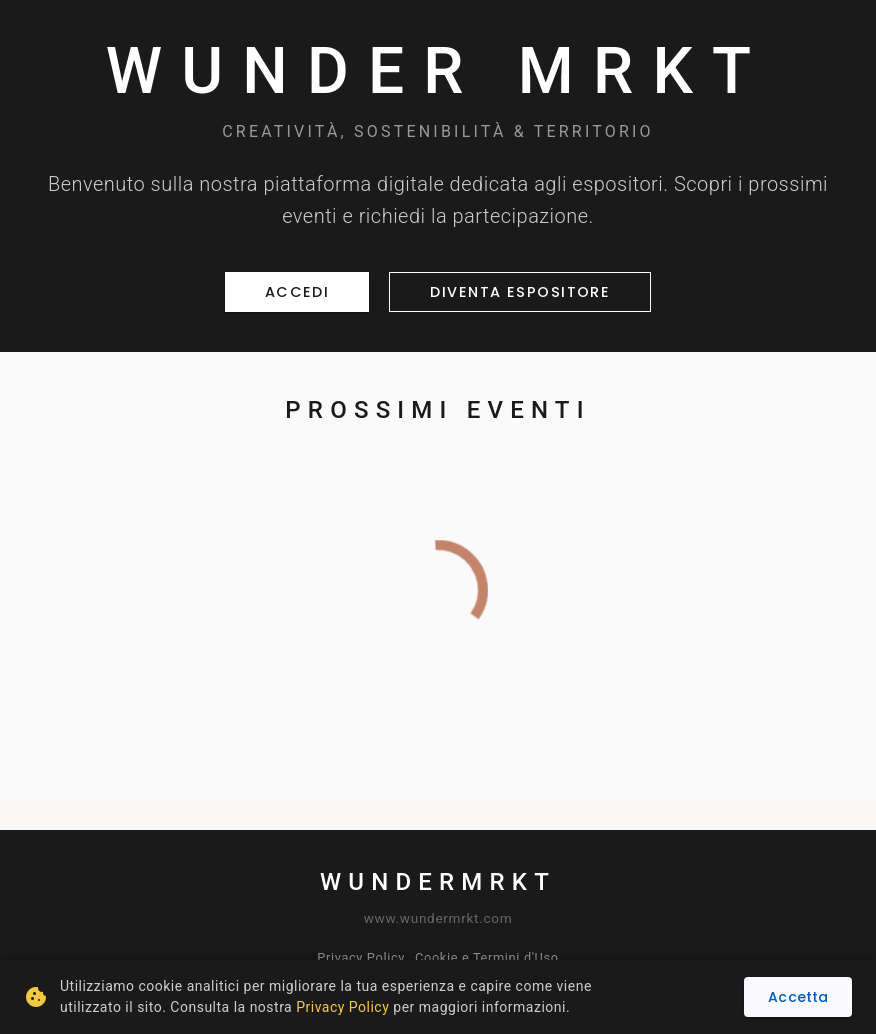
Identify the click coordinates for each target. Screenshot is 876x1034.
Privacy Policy (361, 957)
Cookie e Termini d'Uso (487, 957)
